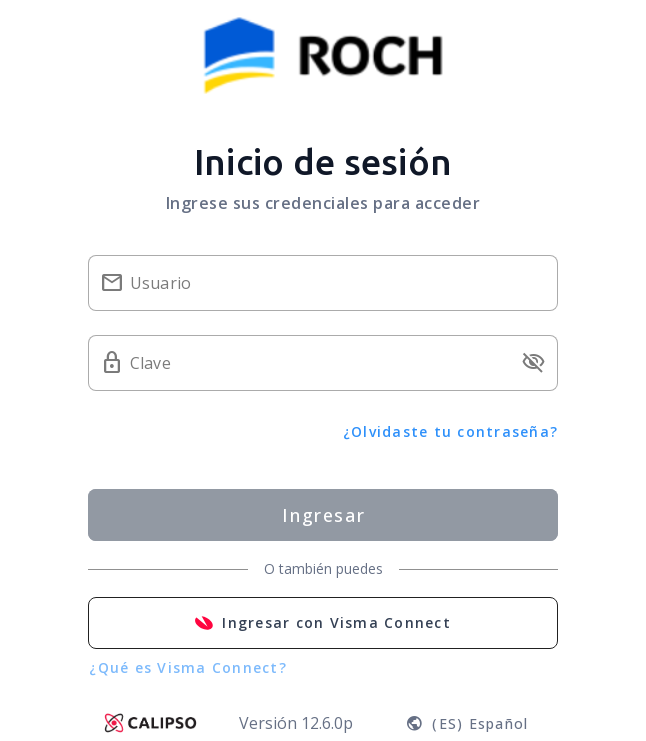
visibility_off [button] (534, 363)
